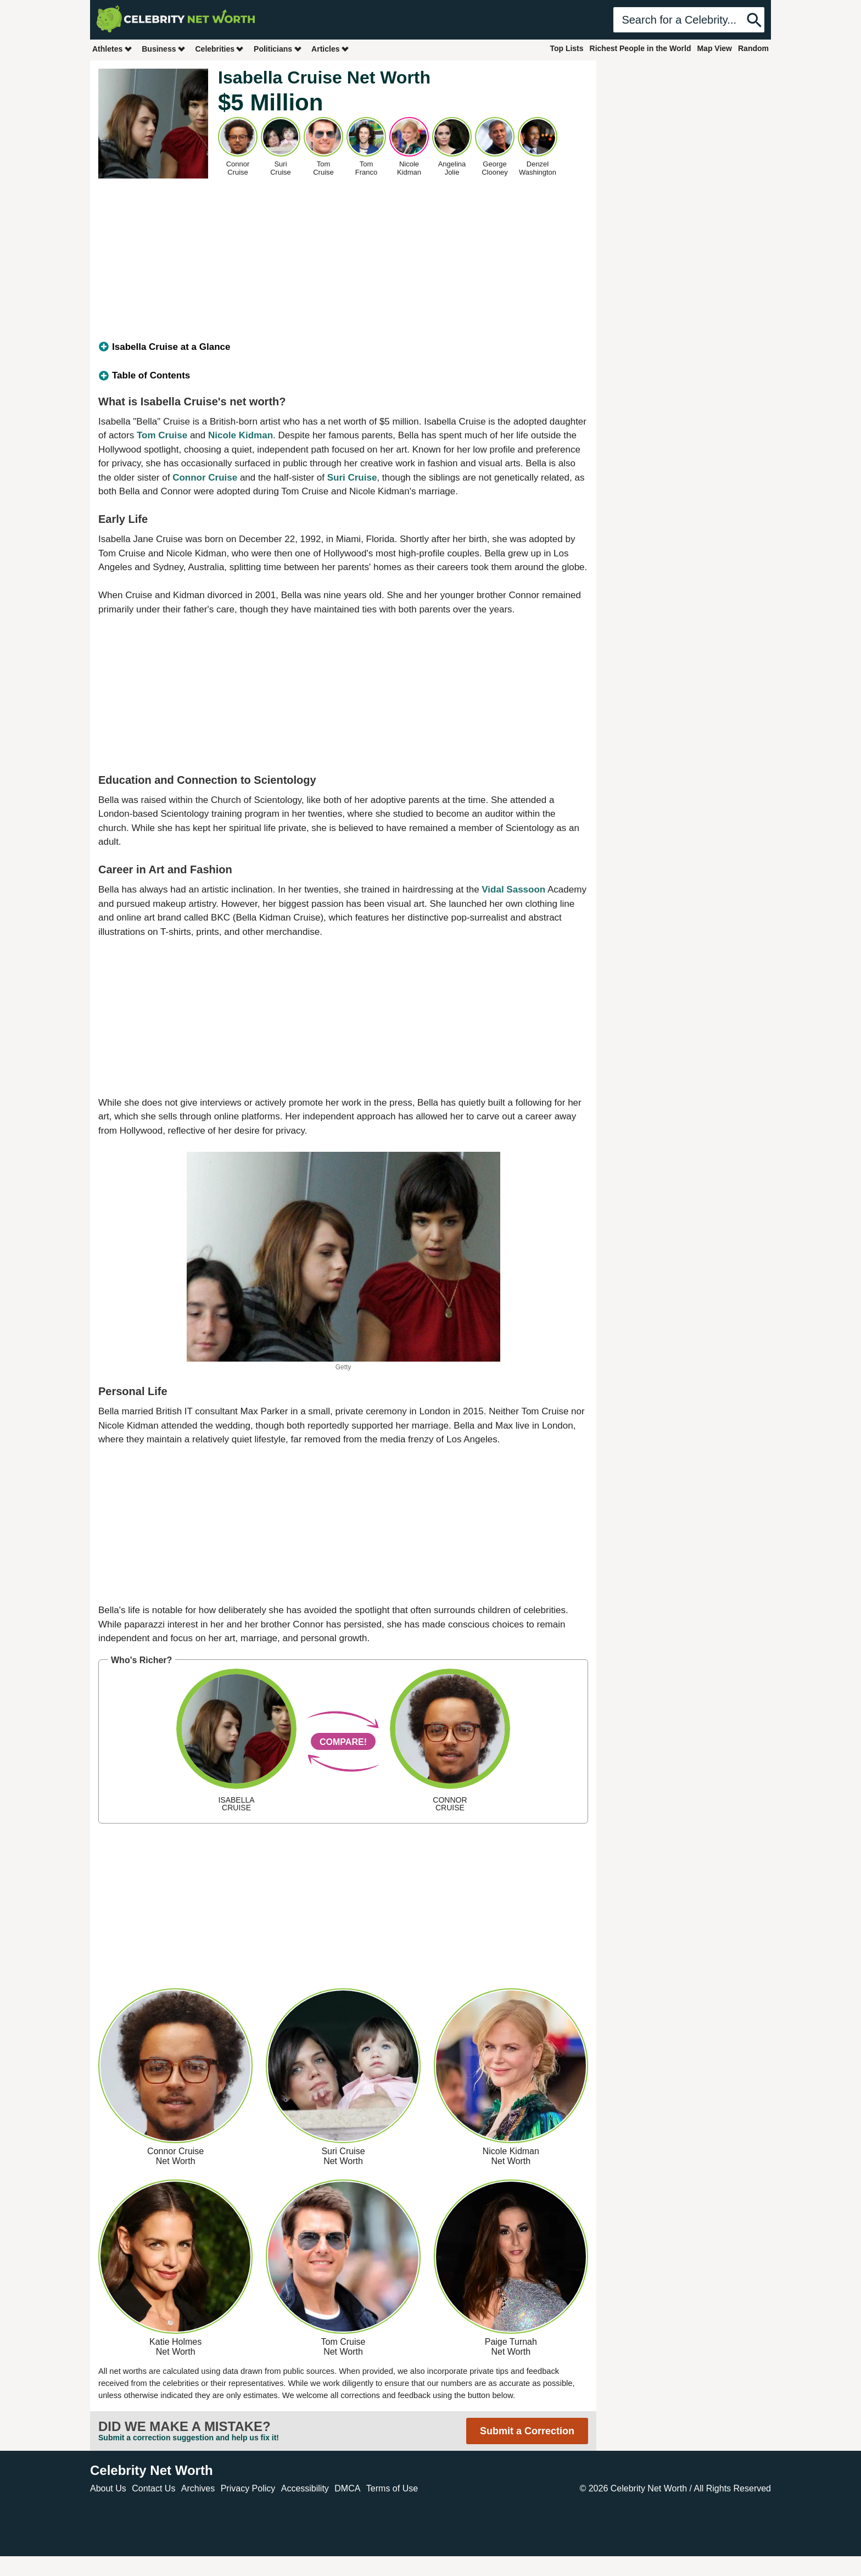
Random (753, 48)
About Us (108, 2488)
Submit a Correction (527, 2431)
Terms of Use (392, 2488)
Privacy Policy (248, 2488)
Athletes (112, 48)
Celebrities (219, 48)
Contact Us (153, 2488)
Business (164, 48)
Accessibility (305, 2488)
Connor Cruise (204, 477)
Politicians (278, 48)
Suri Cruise (352, 477)
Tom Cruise (162, 435)
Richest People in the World (640, 48)
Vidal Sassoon (513, 889)
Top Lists (566, 48)
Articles (330, 48)
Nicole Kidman (240, 435)
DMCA (347, 2488)
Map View (714, 48)
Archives (198, 2488)
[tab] (343, 347)
